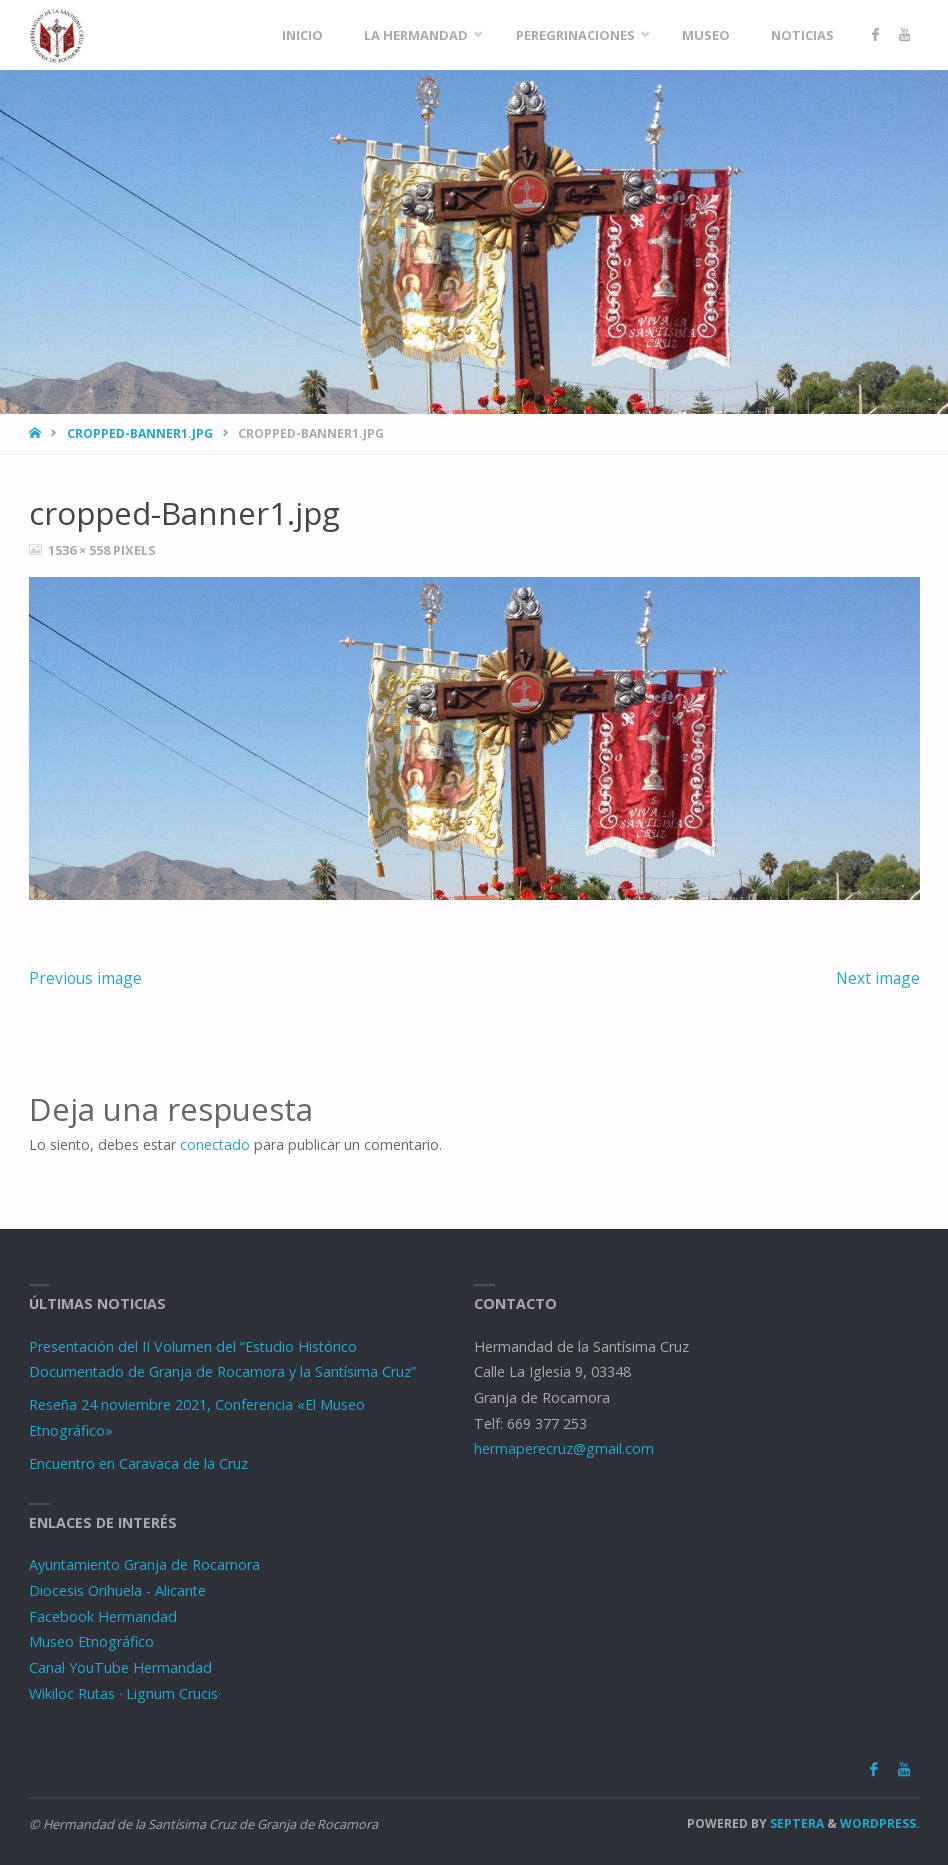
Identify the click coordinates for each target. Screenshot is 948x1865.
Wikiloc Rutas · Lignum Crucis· (125, 1693)
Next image (878, 978)
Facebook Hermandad (103, 1616)
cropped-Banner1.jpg (140, 433)
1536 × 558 (80, 550)
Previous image (85, 978)
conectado (215, 1144)
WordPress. (880, 1823)
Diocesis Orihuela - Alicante (117, 1590)
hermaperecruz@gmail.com (564, 1448)
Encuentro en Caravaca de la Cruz (138, 1463)
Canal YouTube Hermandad (120, 1667)
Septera (795, 1823)
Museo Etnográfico (91, 1641)
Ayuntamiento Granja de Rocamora (144, 1564)
